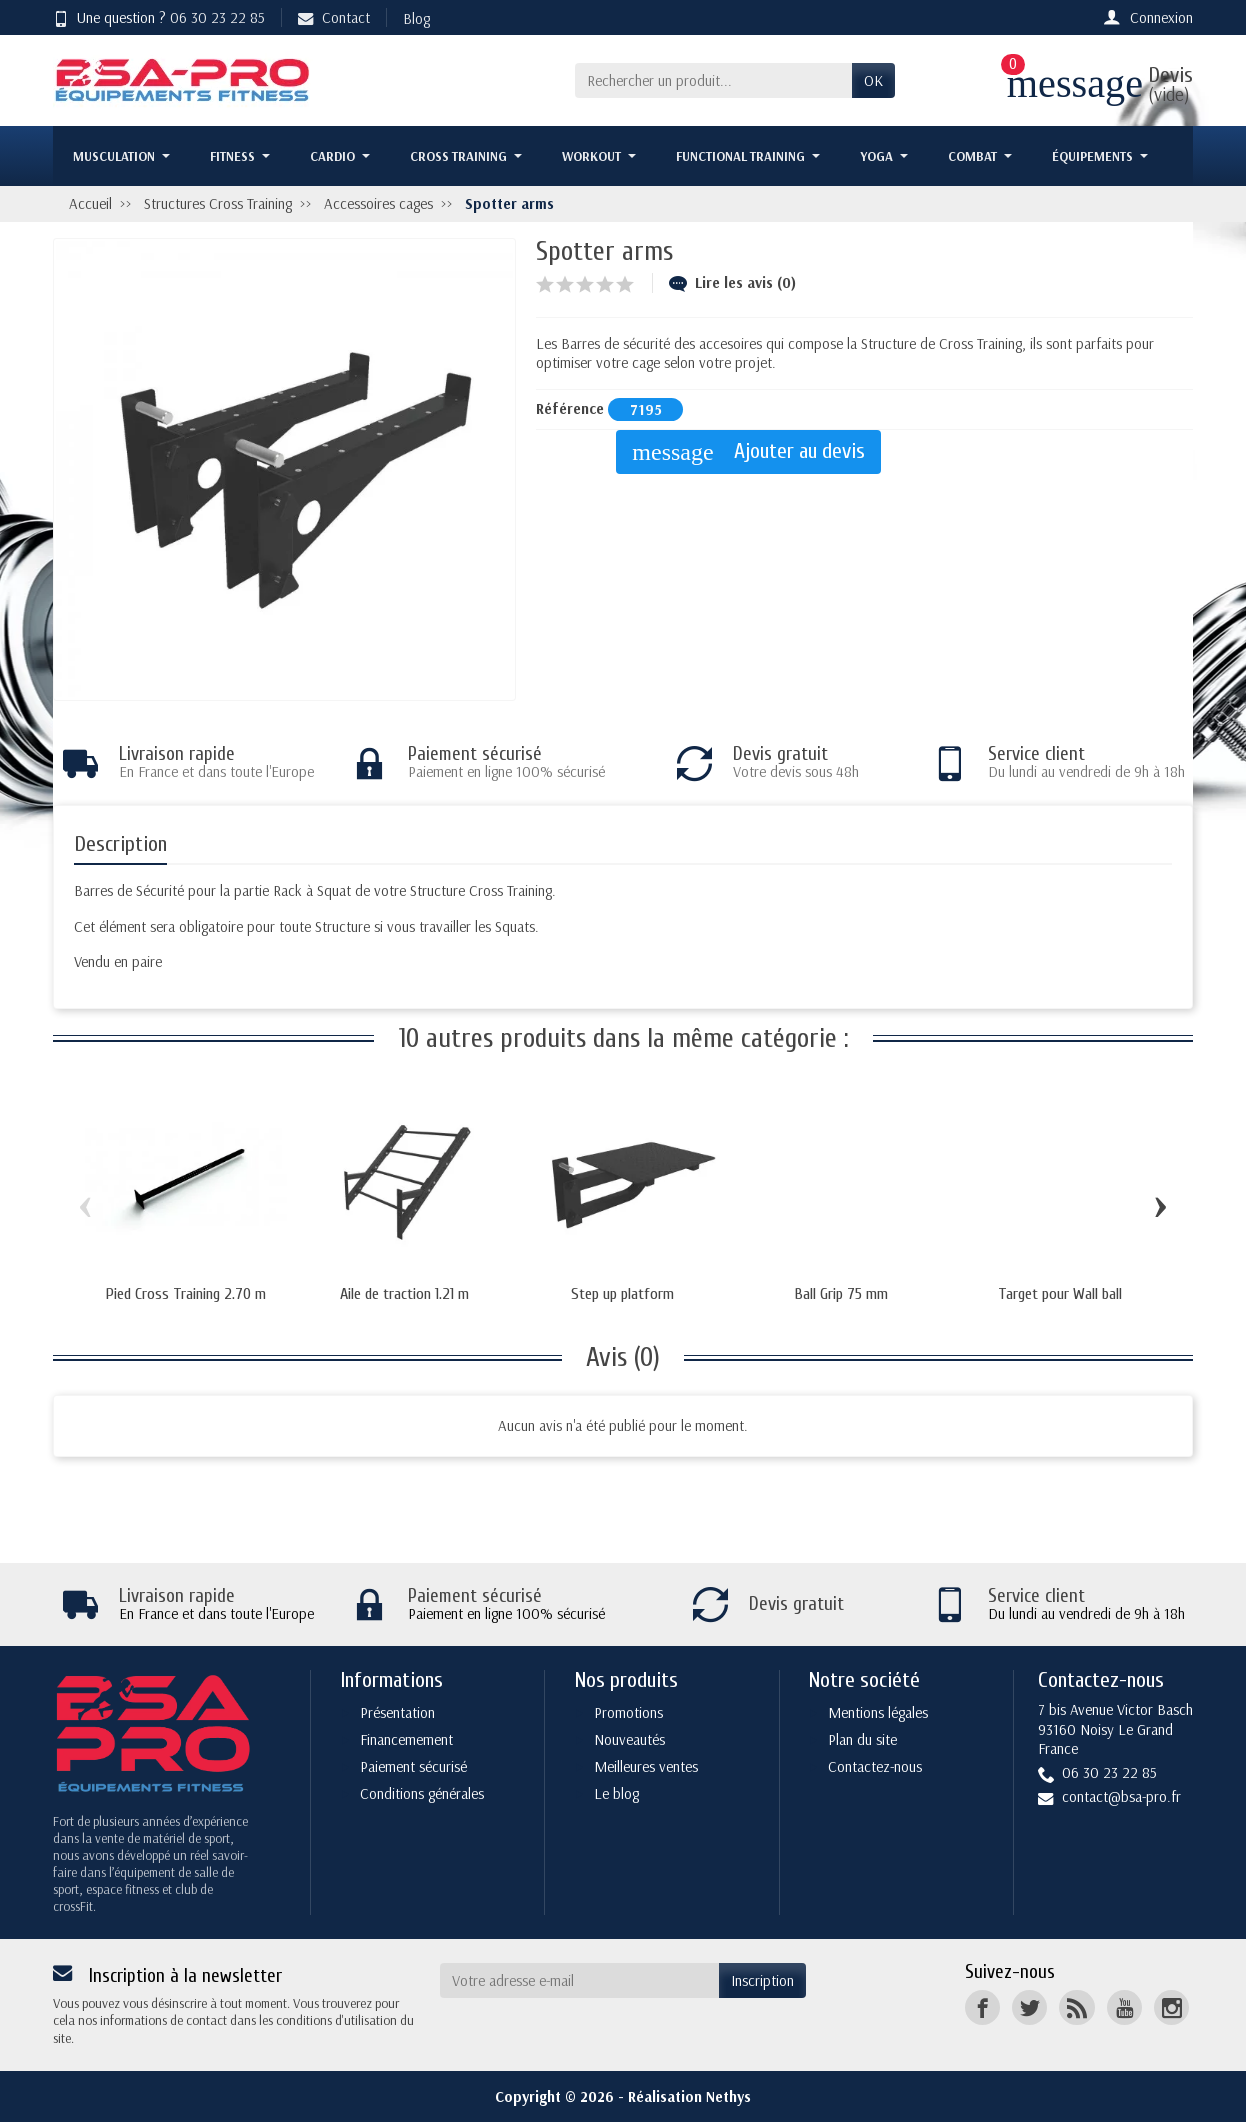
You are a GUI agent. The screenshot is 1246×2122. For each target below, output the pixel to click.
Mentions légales (878, 1712)
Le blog (616, 1793)
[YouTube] (1124, 2007)
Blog (416, 18)
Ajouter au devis (748, 452)
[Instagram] (1171, 2007)
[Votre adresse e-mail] (580, 1981)
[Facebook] (982, 2007)
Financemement (406, 1739)
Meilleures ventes (646, 1766)
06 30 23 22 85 (217, 17)
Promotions (628, 1712)
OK (873, 80)
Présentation (397, 1712)
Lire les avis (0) (732, 282)
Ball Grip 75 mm (841, 1294)
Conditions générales (422, 1793)
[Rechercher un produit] (713, 81)
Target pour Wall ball (1060, 1294)
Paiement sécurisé (413, 1766)
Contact (334, 17)
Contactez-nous (875, 1766)
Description (120, 844)
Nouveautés (629, 1739)
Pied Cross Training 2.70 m (186, 1294)
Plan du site (862, 1739)
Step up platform (622, 1294)
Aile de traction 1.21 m (404, 1294)
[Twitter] (1029, 2007)
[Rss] (1076, 2007)
